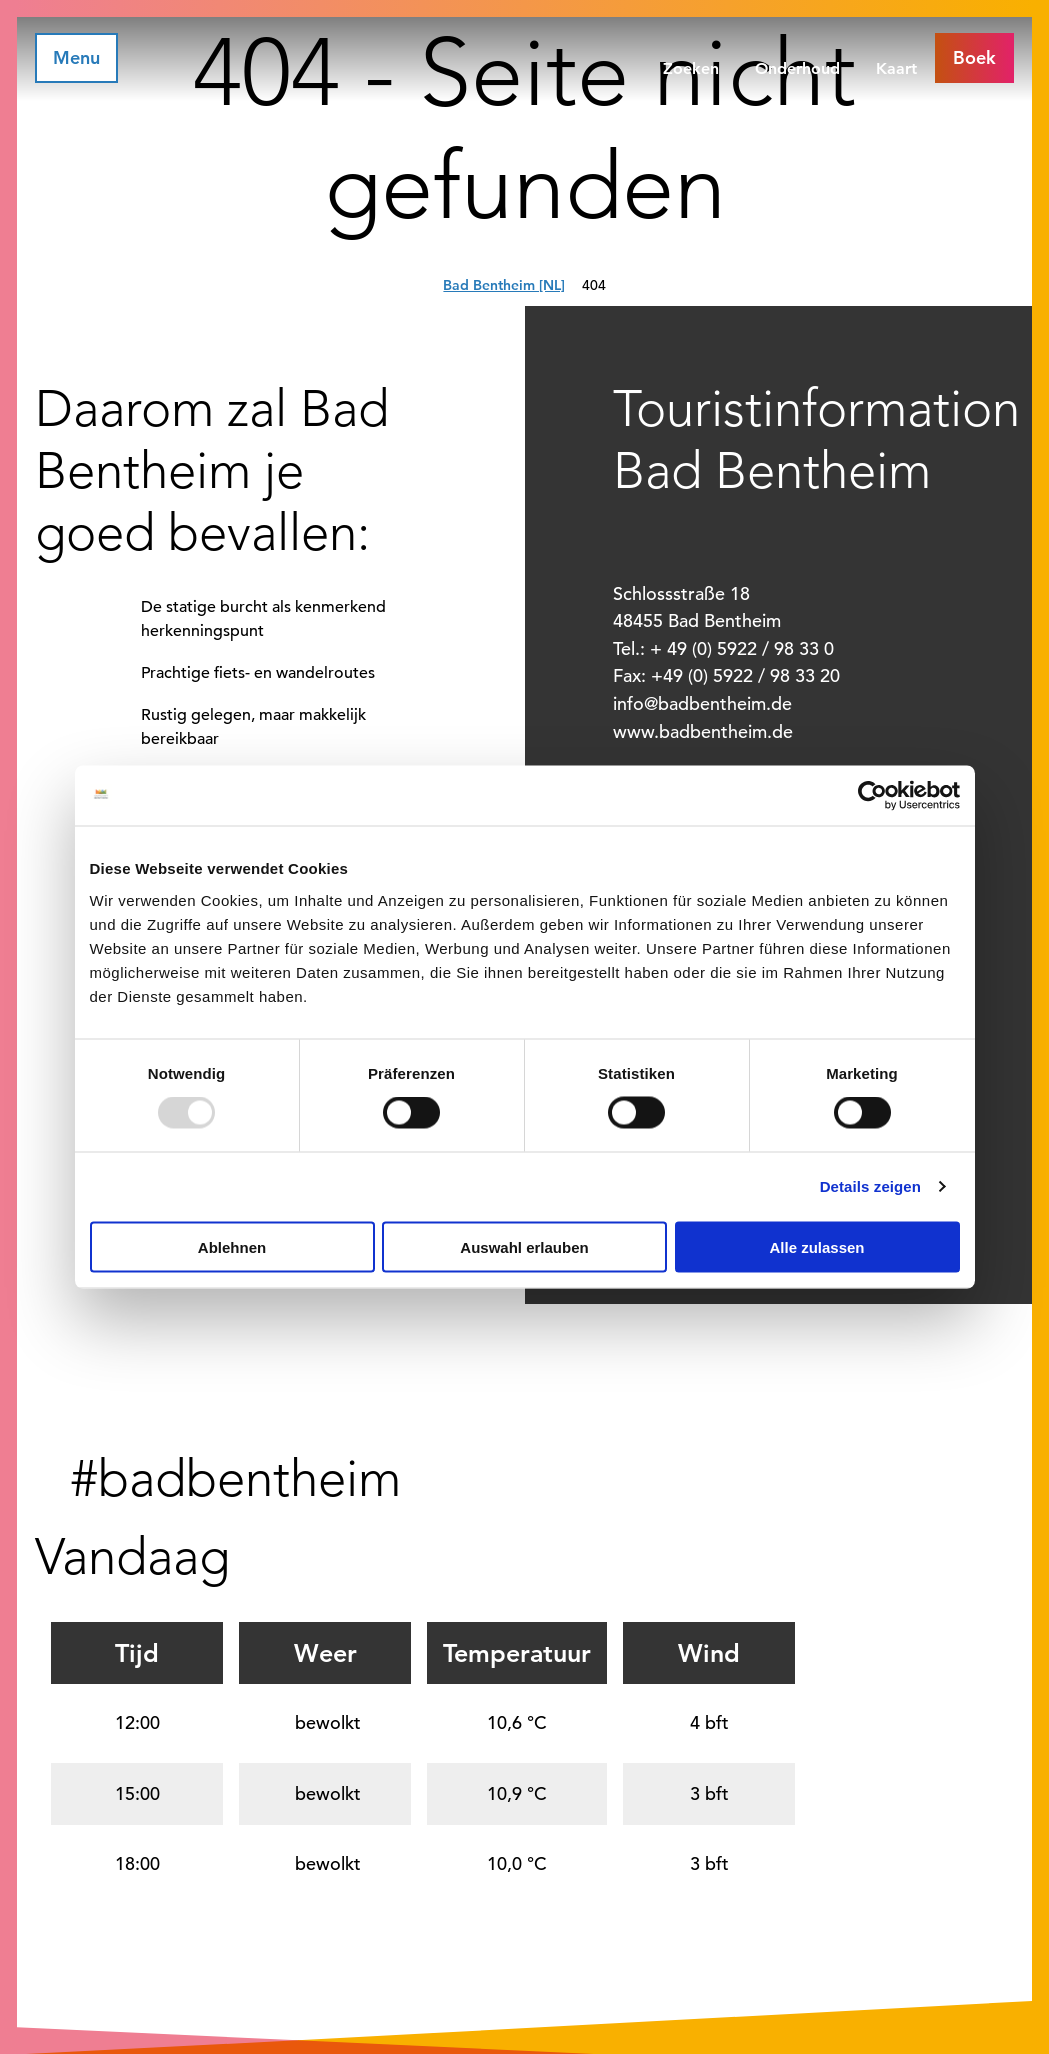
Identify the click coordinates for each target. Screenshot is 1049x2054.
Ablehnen (232, 1246)
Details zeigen (870, 1186)
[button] (974, 58)
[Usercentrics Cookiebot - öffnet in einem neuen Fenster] (872, 796)
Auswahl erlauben (524, 1246)
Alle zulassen (816, 1246)
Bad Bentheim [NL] (504, 285)
